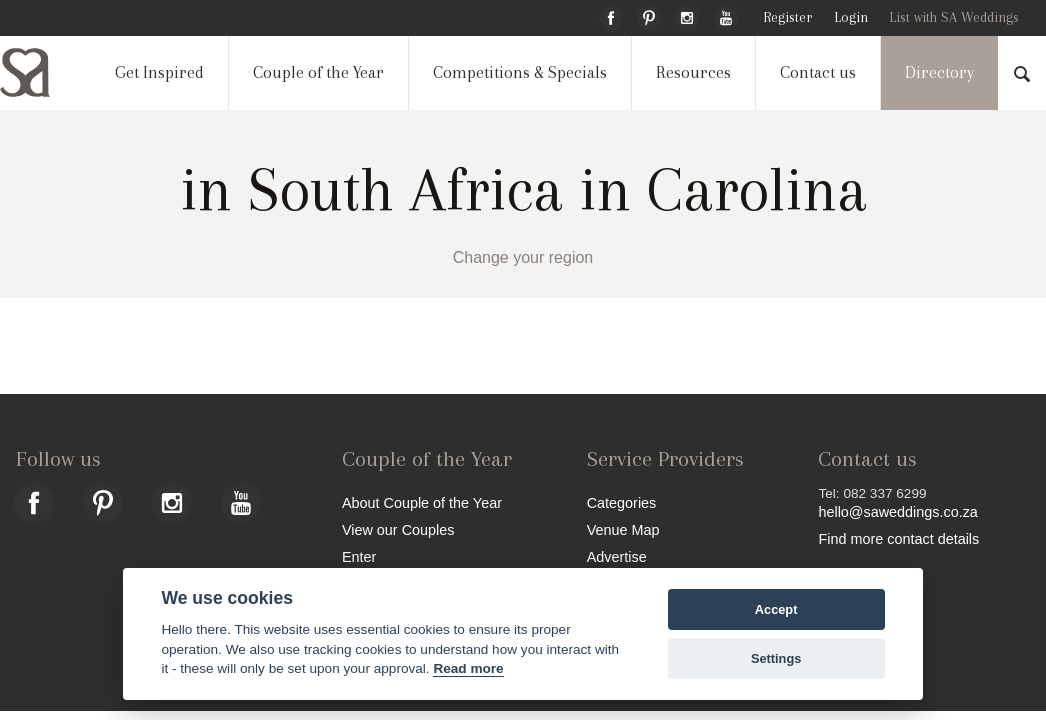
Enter (359, 556)
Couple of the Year (318, 72)
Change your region (523, 257)
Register (787, 17)
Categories (622, 502)
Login (851, 17)
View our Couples (398, 529)
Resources (693, 72)
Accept (776, 609)
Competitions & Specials (520, 72)
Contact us (818, 72)
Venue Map (623, 529)
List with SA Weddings (954, 17)
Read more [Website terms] (468, 668)
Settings (776, 658)
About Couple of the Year (422, 502)
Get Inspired (159, 72)
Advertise (617, 556)
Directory (939, 72)
